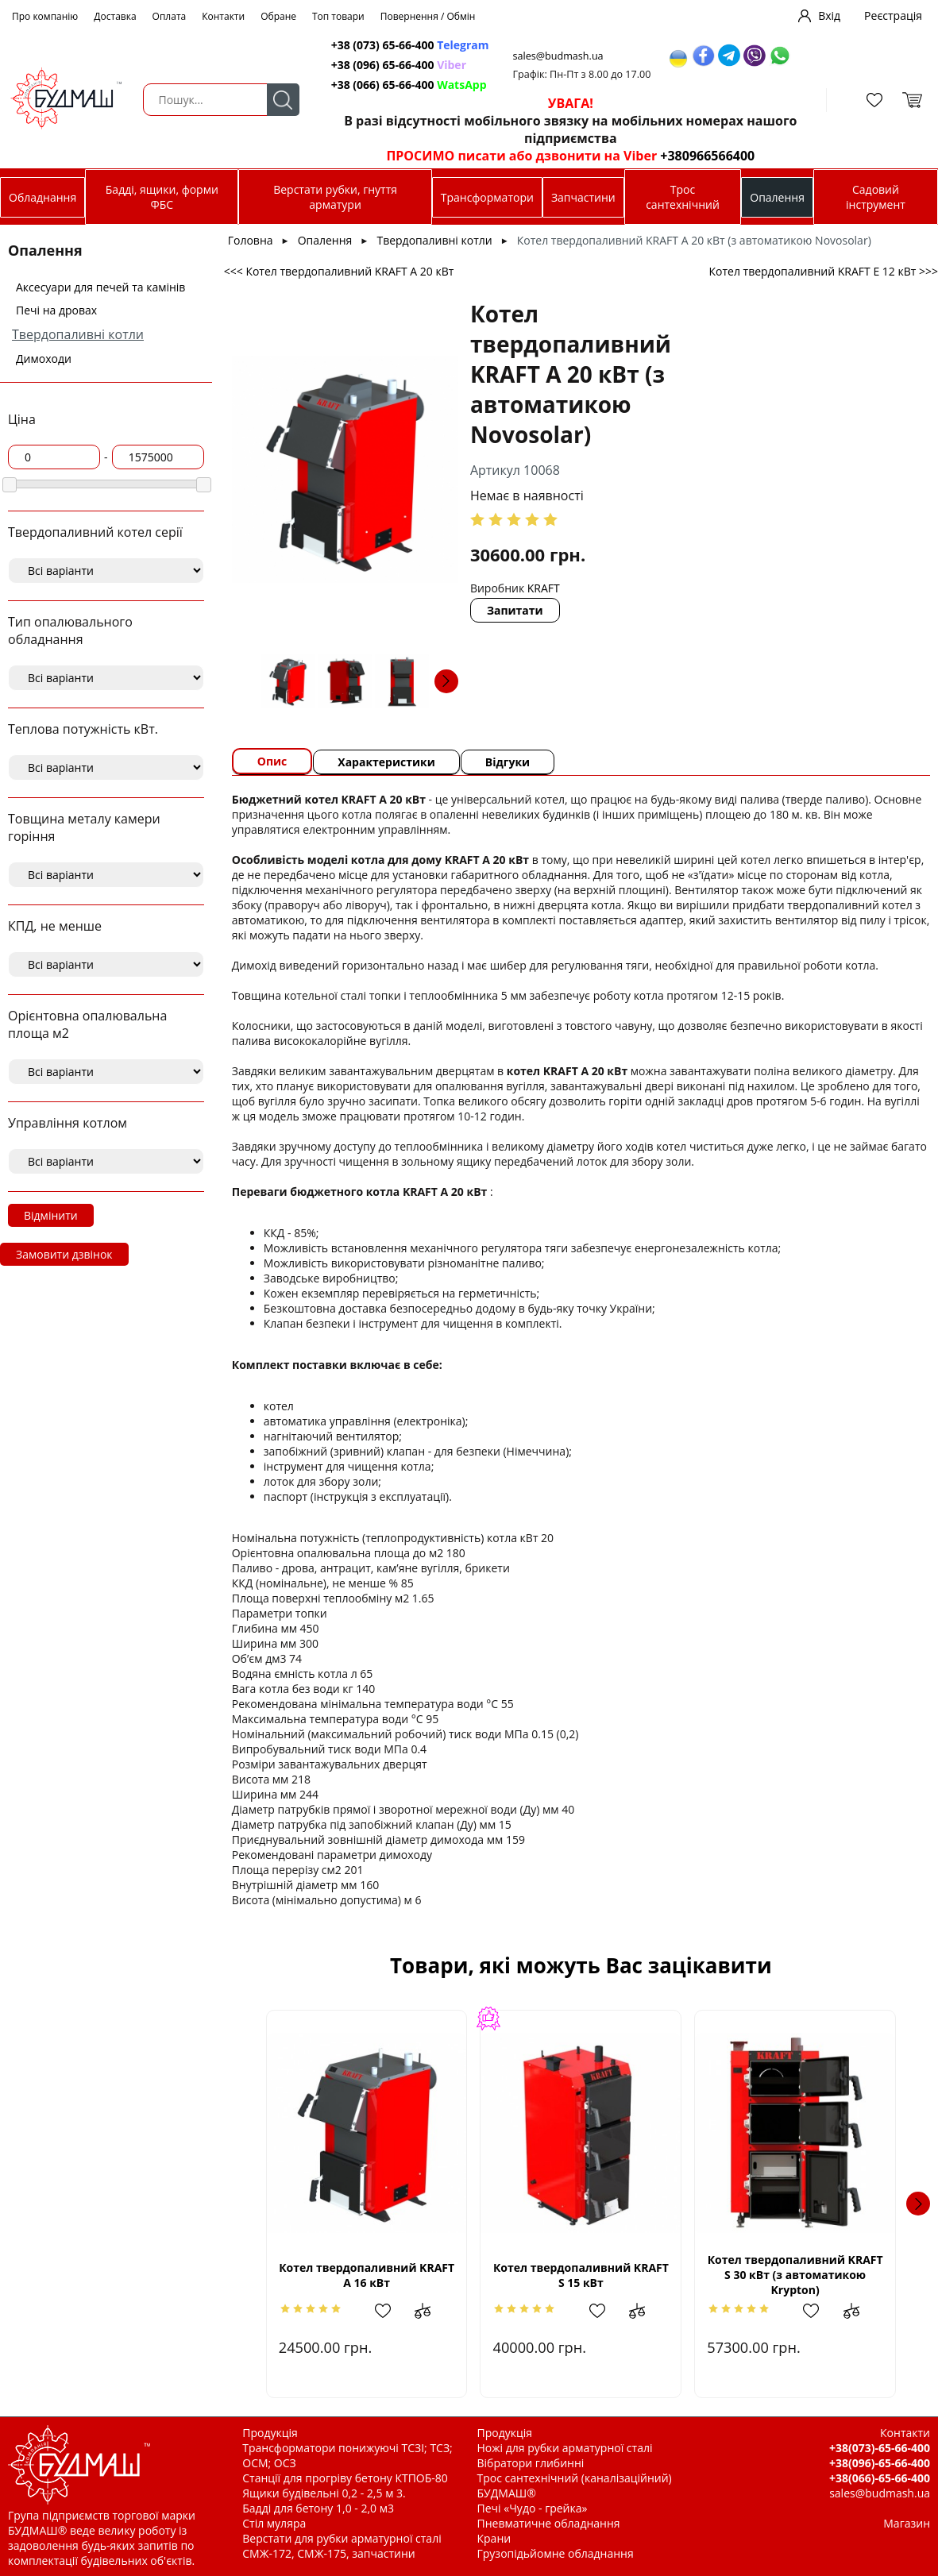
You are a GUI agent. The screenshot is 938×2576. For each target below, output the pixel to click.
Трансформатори (487, 197)
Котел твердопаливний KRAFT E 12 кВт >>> (823, 271)
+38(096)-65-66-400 (879, 2462)
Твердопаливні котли (78, 334)
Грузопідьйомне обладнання (555, 2553)
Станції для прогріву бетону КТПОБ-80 (345, 2477)
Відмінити (51, 1215)
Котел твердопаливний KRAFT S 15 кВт (581, 2275)
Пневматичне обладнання (548, 2523)
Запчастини (583, 197)
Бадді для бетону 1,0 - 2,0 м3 (318, 2508)
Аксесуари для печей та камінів (100, 287)
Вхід (829, 15)
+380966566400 (707, 155)
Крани (494, 2538)
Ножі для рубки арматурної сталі (565, 2447)
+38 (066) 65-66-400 (409, 84)
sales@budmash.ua (558, 56)
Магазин (906, 2523)
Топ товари (338, 16)
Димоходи (43, 358)
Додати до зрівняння (430, 2311)
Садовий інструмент (875, 197)
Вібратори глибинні (531, 2462)
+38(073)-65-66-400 (879, 2447)
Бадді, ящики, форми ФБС (162, 197)
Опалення (777, 197)
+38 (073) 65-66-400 (410, 44)
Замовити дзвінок (64, 1254)
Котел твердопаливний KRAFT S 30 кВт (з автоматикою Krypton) (795, 2274)
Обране (278, 16)
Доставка (115, 16)
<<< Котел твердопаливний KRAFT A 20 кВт (339, 271)
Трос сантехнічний (683, 197)
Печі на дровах (56, 310)
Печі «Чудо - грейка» (532, 2508)
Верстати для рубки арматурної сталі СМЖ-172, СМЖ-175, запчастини (341, 2546)
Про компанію (45, 16)
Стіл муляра (274, 2523)
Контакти (223, 16)
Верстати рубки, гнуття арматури (335, 197)
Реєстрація (893, 15)
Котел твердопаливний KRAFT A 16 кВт (366, 2275)
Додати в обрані (391, 2311)
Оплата (169, 16)
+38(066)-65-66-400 (879, 2477)
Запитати (515, 610)
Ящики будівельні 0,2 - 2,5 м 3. (323, 2493)
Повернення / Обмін (428, 16)
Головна (250, 240)
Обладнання (42, 197)
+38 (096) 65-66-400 (398, 64)
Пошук (283, 99)
